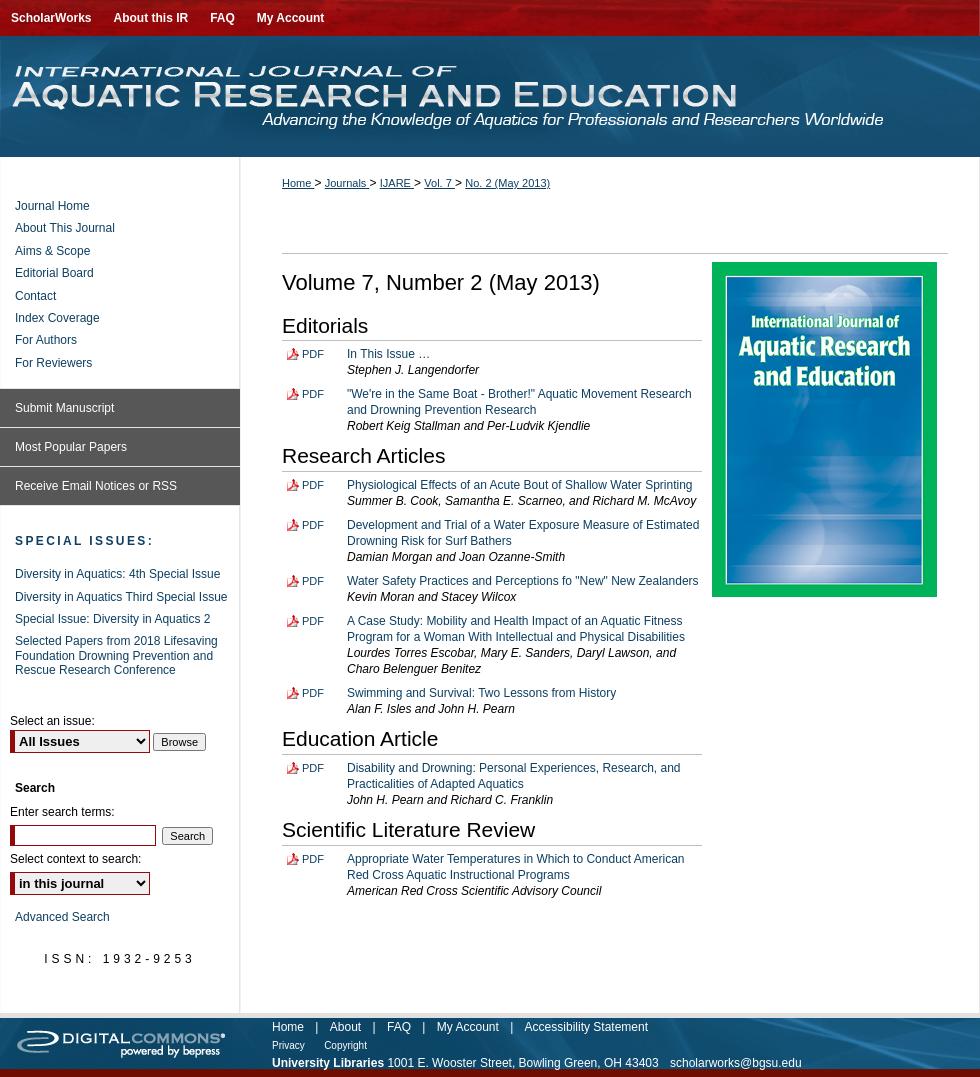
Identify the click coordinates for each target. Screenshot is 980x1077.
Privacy (288, 1045)
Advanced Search (62, 917)
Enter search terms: (62, 812)
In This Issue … (388, 354)
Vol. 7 (439, 183)
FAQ (399, 1027)
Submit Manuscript (64, 408)
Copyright (345, 1045)
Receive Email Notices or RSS (96, 486)
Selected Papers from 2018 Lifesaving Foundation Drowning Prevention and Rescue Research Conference (116, 655)
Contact (35, 296)
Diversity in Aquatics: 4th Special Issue (117, 574)
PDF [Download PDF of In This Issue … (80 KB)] (313, 354)
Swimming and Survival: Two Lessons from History (481, 693)
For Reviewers (53, 363)
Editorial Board (54, 273)
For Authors (46, 340)
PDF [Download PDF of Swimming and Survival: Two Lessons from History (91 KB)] (313, 693)
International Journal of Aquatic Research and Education (490, 96)
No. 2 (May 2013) (507, 183)
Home (298, 183)
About (345, 1027)
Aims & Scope (52, 251)
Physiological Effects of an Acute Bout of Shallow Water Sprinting (520, 485)
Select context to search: (75, 859)
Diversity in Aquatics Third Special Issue (121, 597)
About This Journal (65, 228)
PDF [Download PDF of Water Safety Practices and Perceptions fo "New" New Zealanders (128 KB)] (313, 581)
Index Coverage (57, 318)
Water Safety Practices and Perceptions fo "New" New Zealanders (523, 581)
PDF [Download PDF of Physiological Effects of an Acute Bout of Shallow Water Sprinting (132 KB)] (313, 485)
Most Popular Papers (71, 447)
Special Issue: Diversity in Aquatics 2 (112, 619)
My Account (468, 1027)
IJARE (397, 183)
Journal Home (52, 206)
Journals (347, 183)
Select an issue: (52, 721)
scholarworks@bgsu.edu (736, 1063)
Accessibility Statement (586, 1027)
